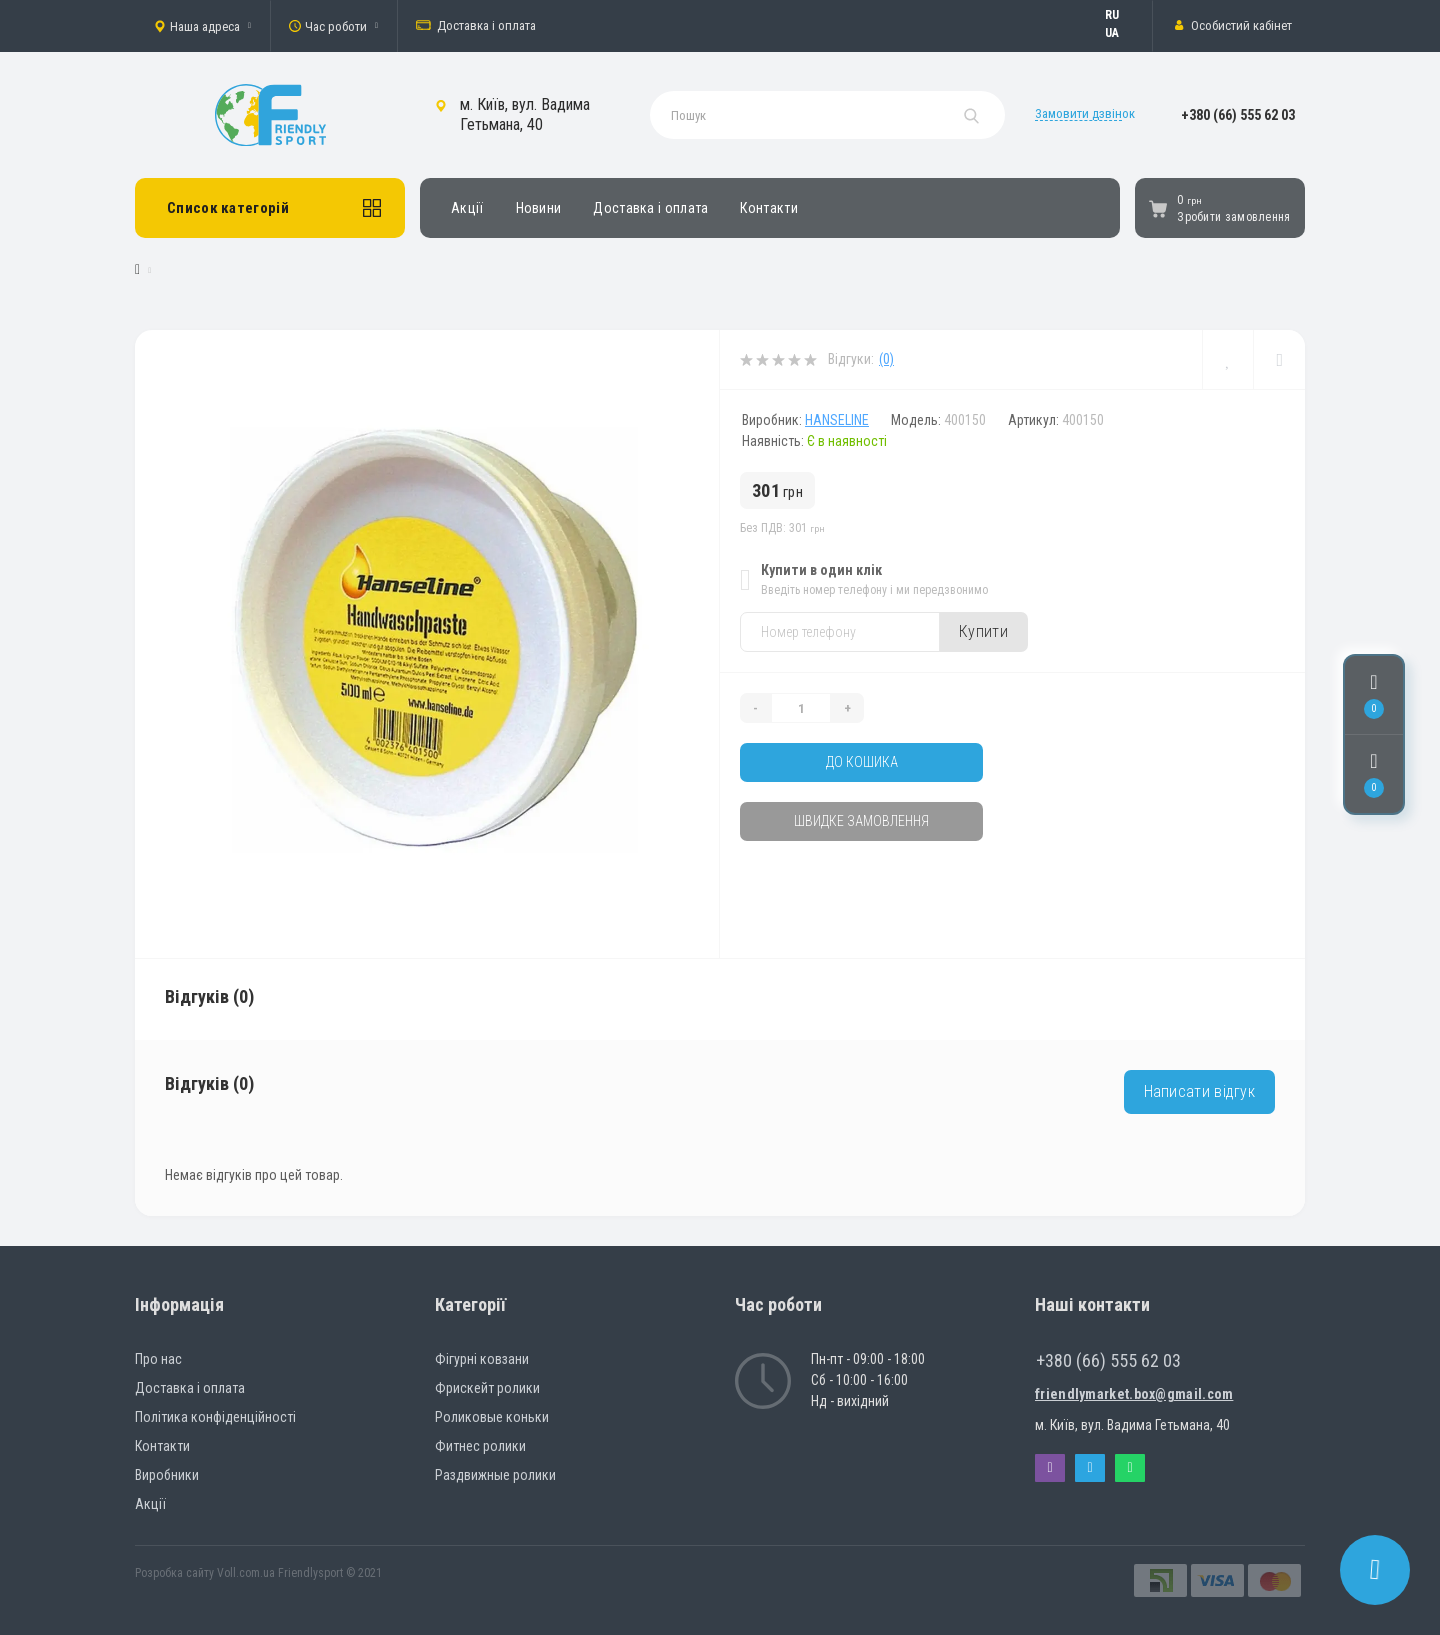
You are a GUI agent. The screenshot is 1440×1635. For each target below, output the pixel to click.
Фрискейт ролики (487, 1388)
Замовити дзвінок (1085, 113)
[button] (202, 26)
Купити (983, 631)
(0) (886, 359)
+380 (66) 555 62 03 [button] (1108, 1360)
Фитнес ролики (480, 1446)
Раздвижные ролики (495, 1475)
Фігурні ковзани (482, 1359)
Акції (467, 208)
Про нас (158, 1359)
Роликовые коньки (492, 1417)
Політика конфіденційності (215, 1417)
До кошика (862, 762)
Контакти (768, 208)
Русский (1121, 15)
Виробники (167, 1475)
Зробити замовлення (1233, 217)
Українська (1121, 33)
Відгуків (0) (209, 996)
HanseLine (837, 420)
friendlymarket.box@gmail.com (1134, 1394)
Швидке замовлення (861, 821)
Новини (539, 208)
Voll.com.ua (246, 1573)
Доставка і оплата (476, 26)
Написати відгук (1200, 1091)
